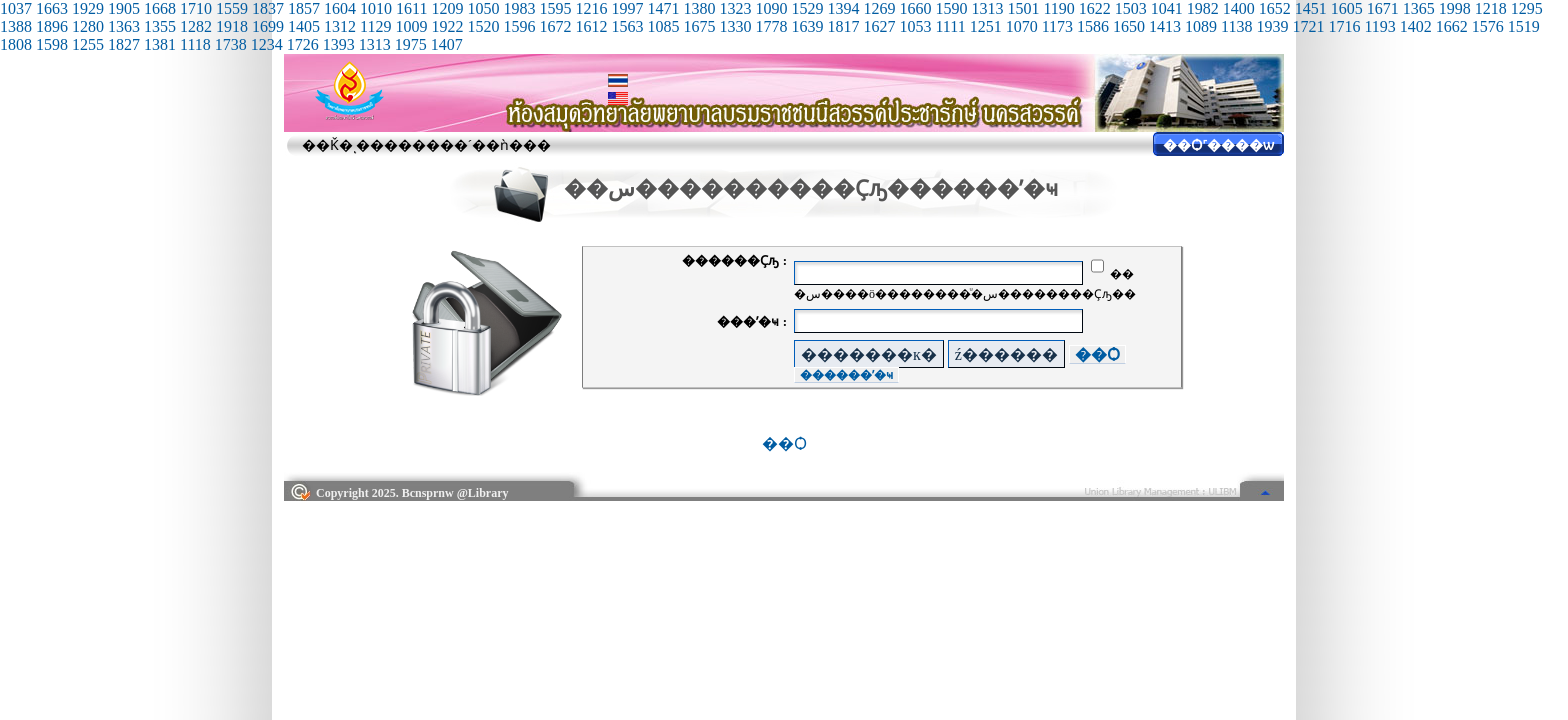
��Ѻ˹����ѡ (1218, 145)
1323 (735, 8)
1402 (1416, 26)
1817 (843, 26)
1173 (1057, 26)
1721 (1308, 26)
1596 (519, 26)
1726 (303, 44)
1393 (339, 44)
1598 (52, 44)
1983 (519, 8)
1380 (699, 8)
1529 (807, 8)
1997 (627, 8)
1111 (950, 26)
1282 (196, 26)
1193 (1379, 26)
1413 (1165, 26)
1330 (735, 26)
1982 (1203, 8)
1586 (1093, 26)
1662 (1452, 26)
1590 (951, 8)
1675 (699, 26)
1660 (915, 8)
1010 (376, 8)
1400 (1239, 8)
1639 (807, 26)
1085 (663, 26)
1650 (1129, 26)
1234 (267, 44)
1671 (1383, 8)
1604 (340, 8)
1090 (771, 8)
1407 (447, 44)
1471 (663, 8)
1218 (1491, 8)
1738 (231, 44)
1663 (52, 8)
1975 (411, 44)
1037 (16, 8)
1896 (52, 26)
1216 (591, 8)
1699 (268, 26)
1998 (1455, 8)
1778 (771, 26)
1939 (1272, 26)
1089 (1201, 26)
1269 (879, 8)
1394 (843, 8)
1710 (196, 8)
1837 (268, 8)
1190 (1058, 8)
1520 (483, 26)
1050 (483, 8)
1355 (160, 26)
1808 (16, 44)
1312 (340, 26)
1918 (232, 26)
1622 (1095, 8)
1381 (160, 44)
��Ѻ (1097, 354)
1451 (1311, 8)
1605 (1347, 8)
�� (1112, 274)
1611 (411, 8)
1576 (1488, 26)
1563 (627, 26)
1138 (1236, 26)
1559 (232, 8)
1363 (124, 26)
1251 (986, 26)
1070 (1022, 26)
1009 (411, 26)
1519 (1524, 26)
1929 (88, 8)
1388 (16, 26)
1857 (304, 8)
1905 (124, 8)
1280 (88, 26)
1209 (447, 8)
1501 (1023, 8)
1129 (375, 26)
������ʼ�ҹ (846, 375)
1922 (447, 26)
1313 (987, 8)
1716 (1344, 26)
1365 (1419, 8)
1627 (879, 26)
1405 (304, 26)
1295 (1527, 8)
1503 (1131, 8)
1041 (1167, 8)
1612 (591, 26)
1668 (160, 8)
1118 (195, 44)
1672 (555, 26)
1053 (915, 26)
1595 (555, 8)
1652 (1275, 8)
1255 (88, 44)
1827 (124, 44)
